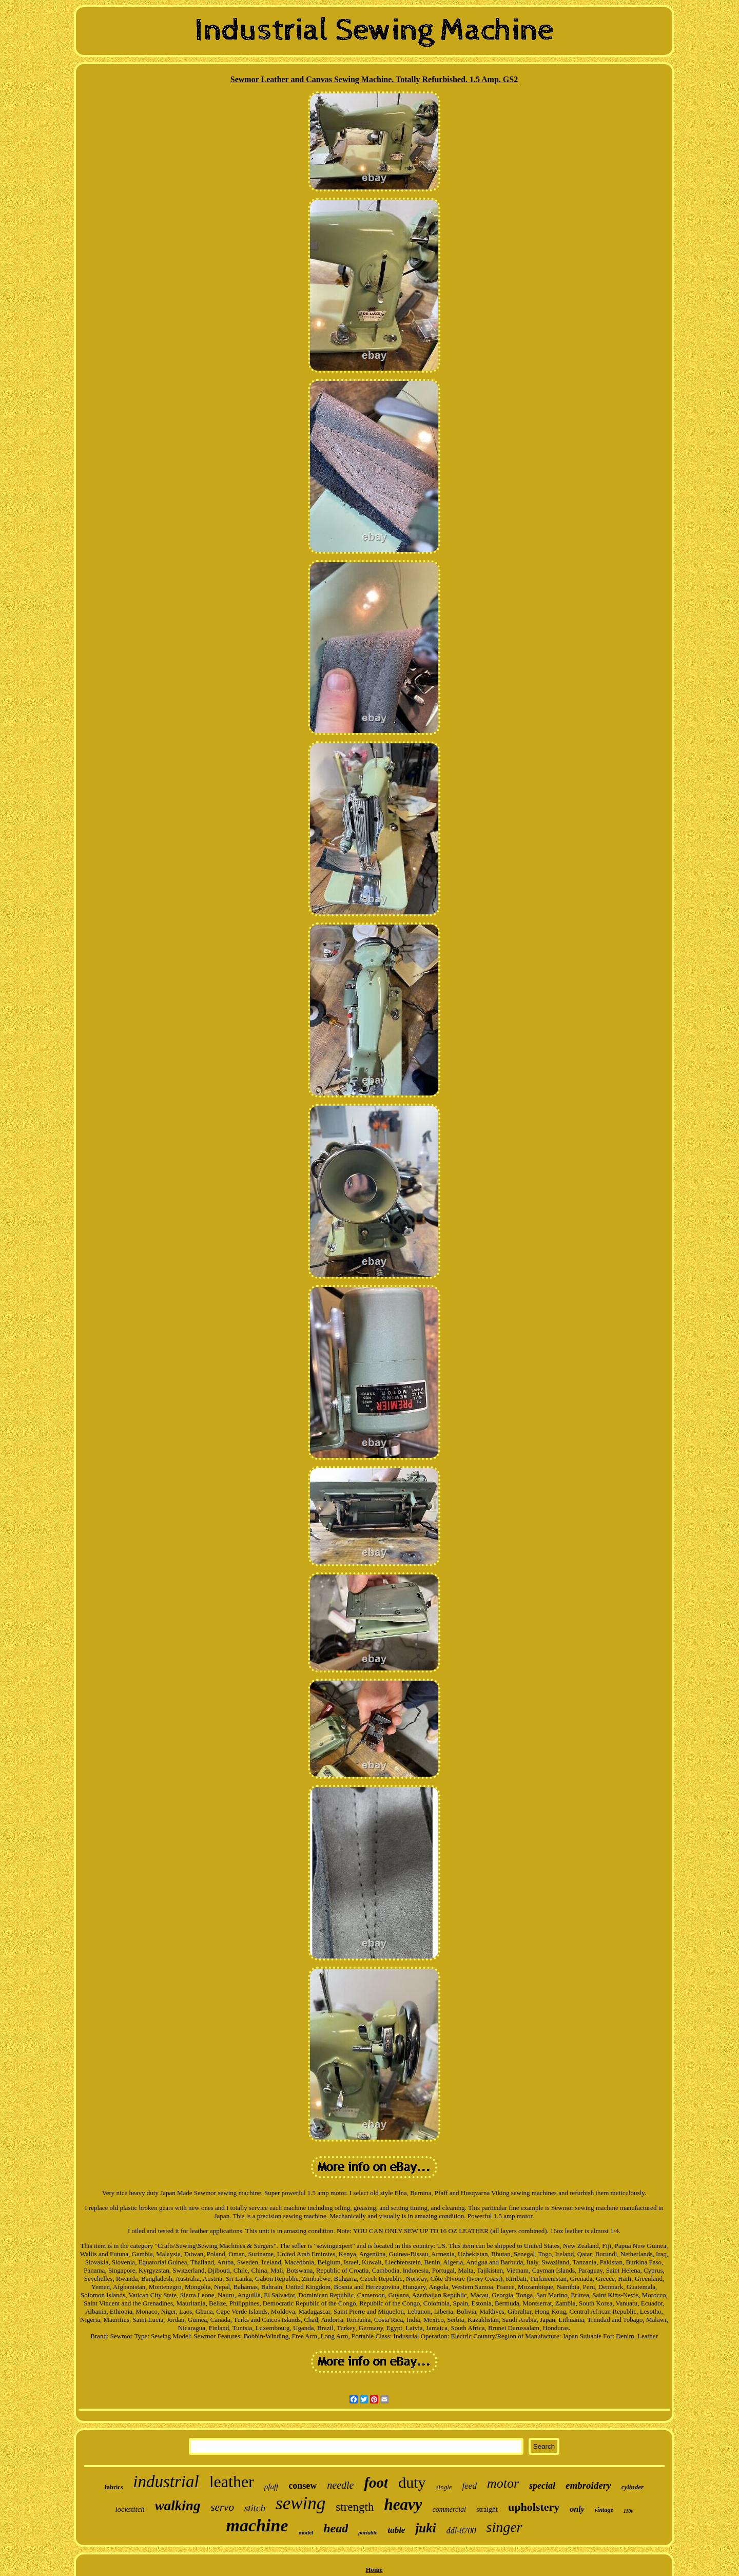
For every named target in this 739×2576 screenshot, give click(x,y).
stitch (254, 2508)
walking (178, 2505)
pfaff (271, 2487)
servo (222, 2507)
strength (355, 2507)
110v (628, 2511)
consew (302, 2486)
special (542, 2486)
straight (487, 2509)
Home (373, 2569)
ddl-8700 (461, 2530)
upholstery (533, 2507)
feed (469, 2486)
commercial (449, 2509)
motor (503, 2483)
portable (367, 2532)
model (305, 2532)
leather (231, 2481)
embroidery (588, 2485)
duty (411, 2482)
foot (376, 2482)
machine (257, 2525)
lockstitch (129, 2509)
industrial (166, 2481)
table (396, 2530)
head (335, 2528)
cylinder (632, 2487)
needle (340, 2485)
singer (504, 2527)
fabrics (114, 2487)
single (444, 2487)
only (577, 2509)
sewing (300, 2503)
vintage (604, 2509)
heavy (403, 2504)
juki (425, 2528)
